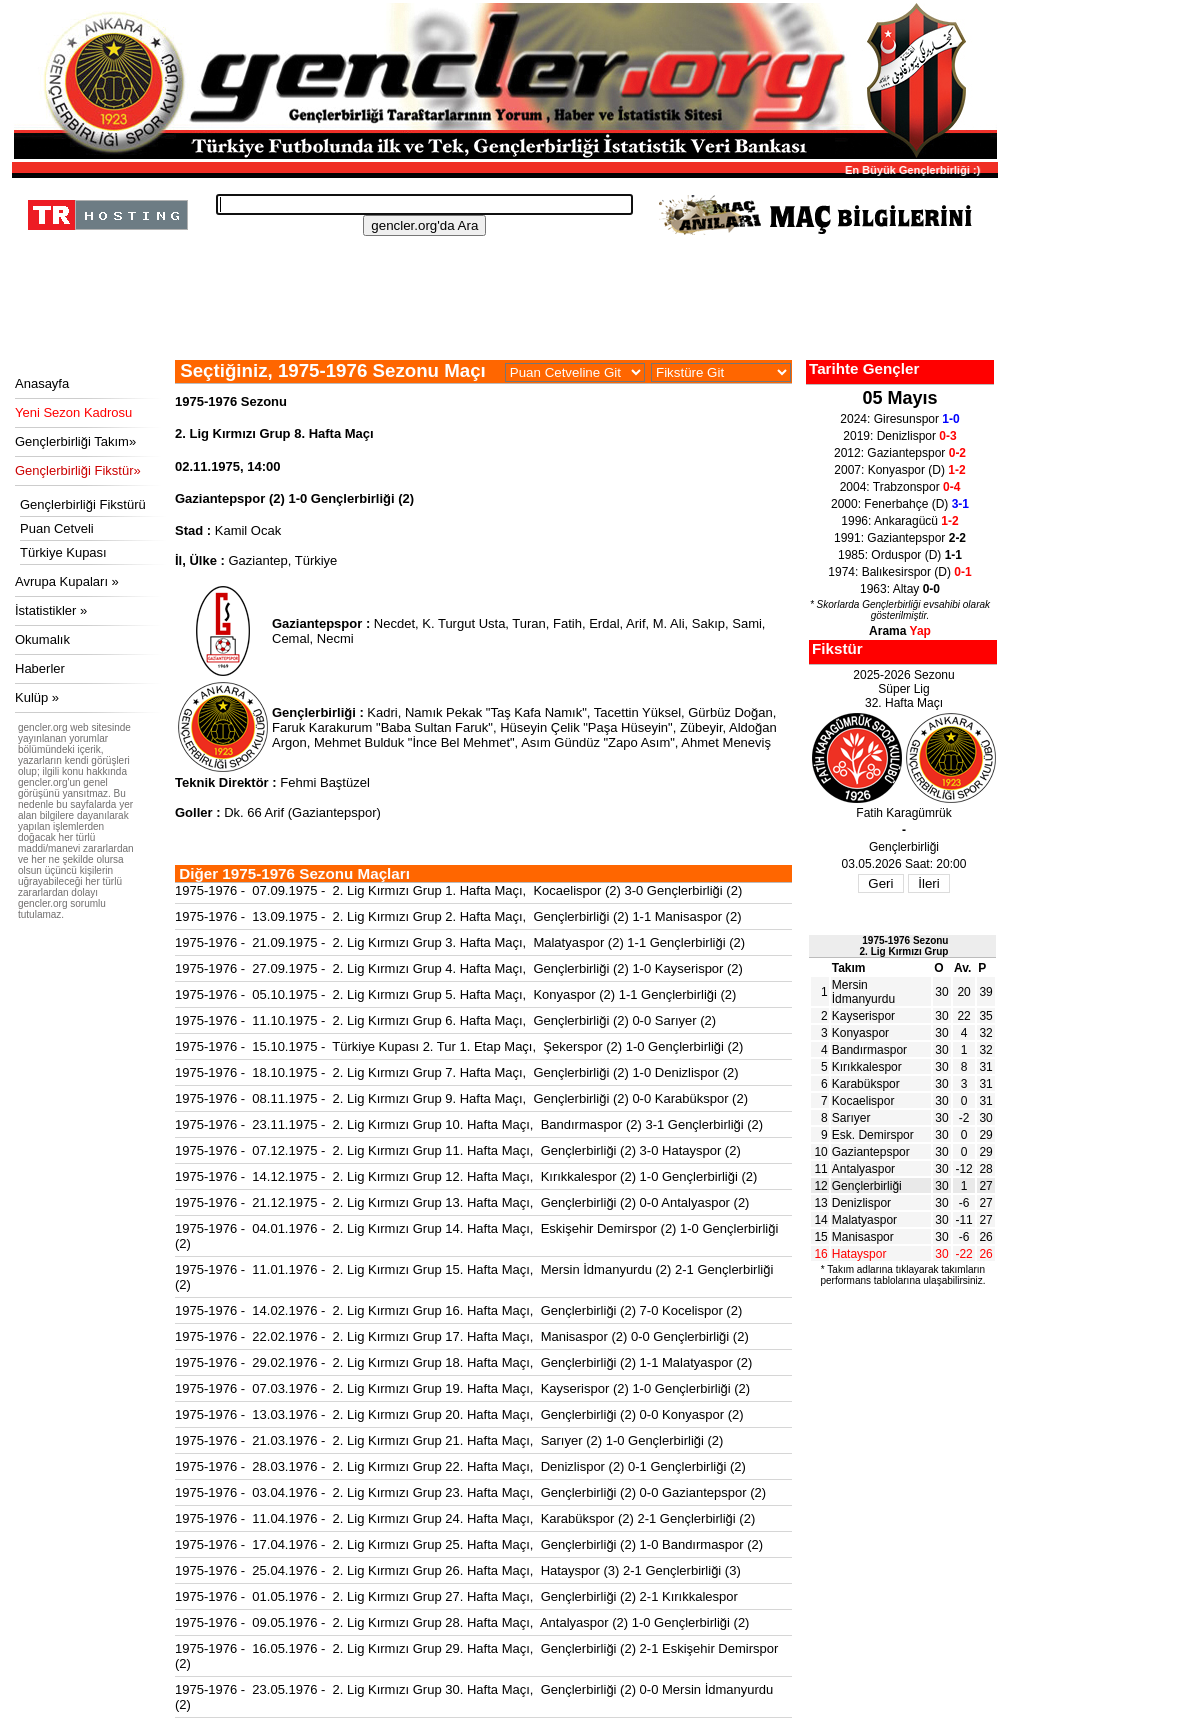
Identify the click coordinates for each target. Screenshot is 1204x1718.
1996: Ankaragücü (899, 521)
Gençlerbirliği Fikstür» (78, 470)
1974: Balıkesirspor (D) (899, 572)
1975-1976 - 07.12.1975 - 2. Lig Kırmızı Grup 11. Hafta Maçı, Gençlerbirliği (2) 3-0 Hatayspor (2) (458, 1150)
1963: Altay (900, 589)
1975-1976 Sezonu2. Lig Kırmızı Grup (904, 946)
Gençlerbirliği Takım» (75, 441)
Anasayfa (42, 383)
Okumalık (42, 639)
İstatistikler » (51, 610)
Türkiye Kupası (63, 552)
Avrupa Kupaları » (67, 581)
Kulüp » (37, 697)
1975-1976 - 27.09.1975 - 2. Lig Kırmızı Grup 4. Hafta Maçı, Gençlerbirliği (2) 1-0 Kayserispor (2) (459, 968)
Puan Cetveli (57, 528)
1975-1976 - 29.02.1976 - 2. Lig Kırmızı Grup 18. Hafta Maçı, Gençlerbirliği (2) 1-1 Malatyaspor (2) (463, 1362)
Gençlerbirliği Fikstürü (83, 504)
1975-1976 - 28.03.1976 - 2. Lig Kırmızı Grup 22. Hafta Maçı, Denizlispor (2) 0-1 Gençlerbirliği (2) (460, 1466)
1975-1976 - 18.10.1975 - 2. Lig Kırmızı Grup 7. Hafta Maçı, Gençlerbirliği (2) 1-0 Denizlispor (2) (457, 1072)
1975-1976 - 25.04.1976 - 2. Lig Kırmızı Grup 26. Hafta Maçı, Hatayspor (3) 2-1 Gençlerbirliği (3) (458, 1570)
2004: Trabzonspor (900, 487)
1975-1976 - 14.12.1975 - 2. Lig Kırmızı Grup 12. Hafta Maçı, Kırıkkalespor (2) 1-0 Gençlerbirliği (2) (466, 1176)
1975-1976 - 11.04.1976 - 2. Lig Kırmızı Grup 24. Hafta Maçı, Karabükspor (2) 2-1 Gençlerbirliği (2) (465, 1518)
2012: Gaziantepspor (900, 453)
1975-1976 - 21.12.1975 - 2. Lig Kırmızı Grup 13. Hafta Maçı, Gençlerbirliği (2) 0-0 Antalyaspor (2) (462, 1202)
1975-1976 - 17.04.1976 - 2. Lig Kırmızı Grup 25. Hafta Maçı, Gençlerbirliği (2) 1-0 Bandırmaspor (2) (469, 1544)
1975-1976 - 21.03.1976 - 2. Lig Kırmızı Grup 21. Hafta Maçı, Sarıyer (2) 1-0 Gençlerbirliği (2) (449, 1440)
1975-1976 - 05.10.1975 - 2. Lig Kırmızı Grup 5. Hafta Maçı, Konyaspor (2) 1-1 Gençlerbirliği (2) (455, 994)
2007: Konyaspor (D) (899, 470)
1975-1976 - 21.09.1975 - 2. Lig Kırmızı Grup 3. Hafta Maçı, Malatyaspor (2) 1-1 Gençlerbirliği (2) (460, 942)
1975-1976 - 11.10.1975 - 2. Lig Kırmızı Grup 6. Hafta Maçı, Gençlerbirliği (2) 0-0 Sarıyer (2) (445, 1020)
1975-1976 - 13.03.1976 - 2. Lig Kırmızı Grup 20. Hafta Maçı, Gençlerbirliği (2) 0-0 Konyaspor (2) (459, 1414)
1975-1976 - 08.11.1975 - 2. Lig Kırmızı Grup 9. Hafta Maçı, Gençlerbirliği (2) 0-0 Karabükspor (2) (461, 1098)
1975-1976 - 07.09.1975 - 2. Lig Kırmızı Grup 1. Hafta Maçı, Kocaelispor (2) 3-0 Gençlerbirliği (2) (458, 890)
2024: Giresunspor (899, 419)
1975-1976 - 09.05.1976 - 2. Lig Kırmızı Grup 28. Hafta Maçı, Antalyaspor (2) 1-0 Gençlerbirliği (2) (462, 1622)
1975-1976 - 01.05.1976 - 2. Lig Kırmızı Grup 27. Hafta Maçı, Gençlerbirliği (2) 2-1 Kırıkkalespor (456, 1596)
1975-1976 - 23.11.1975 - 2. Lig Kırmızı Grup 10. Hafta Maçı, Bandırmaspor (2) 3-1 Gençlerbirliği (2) (469, 1124)
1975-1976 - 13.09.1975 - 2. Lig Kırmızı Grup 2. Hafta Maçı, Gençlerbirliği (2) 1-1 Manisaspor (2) (458, 916)
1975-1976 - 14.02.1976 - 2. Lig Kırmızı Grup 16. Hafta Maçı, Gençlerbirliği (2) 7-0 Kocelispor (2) (458, 1310)
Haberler (40, 668)
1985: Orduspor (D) (900, 555)
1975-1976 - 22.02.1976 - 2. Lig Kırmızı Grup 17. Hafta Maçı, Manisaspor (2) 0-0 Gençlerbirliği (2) (462, 1336)
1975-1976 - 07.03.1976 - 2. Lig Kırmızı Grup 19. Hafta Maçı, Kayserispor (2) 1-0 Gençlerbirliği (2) (462, 1388)
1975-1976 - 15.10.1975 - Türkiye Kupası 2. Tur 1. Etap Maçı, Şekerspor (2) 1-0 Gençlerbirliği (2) (459, 1046)
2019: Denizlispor (899, 436)
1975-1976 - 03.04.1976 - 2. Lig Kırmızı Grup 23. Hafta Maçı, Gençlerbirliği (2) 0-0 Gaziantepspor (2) (470, 1492)
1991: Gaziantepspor (900, 538)
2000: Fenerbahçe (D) (900, 504)
